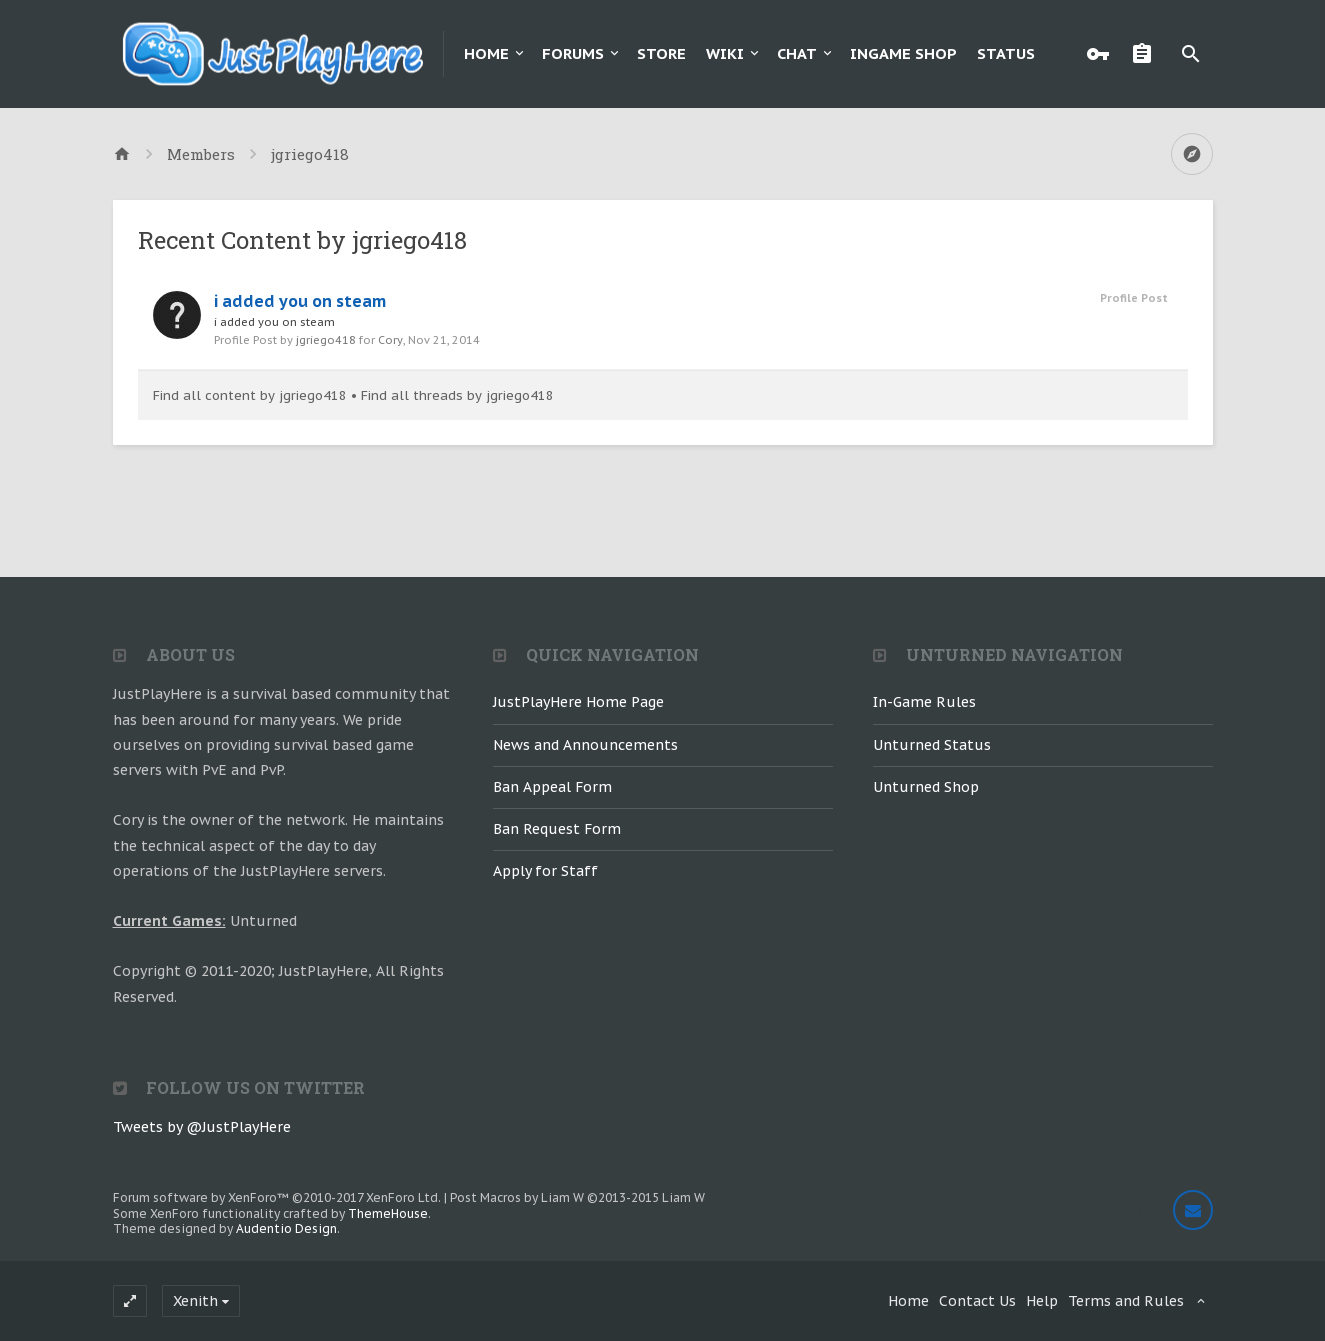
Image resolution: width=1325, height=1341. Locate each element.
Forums (573, 53)
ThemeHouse (388, 1213)
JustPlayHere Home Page (578, 702)
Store (661, 53)
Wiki (725, 53)
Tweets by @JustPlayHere (202, 1127)
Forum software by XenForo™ (277, 1197)
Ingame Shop (903, 53)
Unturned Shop (926, 787)
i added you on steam (300, 301)
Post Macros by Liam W (577, 1197)
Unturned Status (932, 745)
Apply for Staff (545, 871)
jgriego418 (326, 340)
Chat (797, 53)
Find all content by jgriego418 (250, 395)
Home (486, 53)
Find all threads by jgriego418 (457, 395)
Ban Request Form (557, 829)
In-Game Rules (924, 702)
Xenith (195, 1301)
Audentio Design (286, 1228)
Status (1006, 53)
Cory (390, 340)
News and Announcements (585, 745)
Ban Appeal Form (552, 787)
